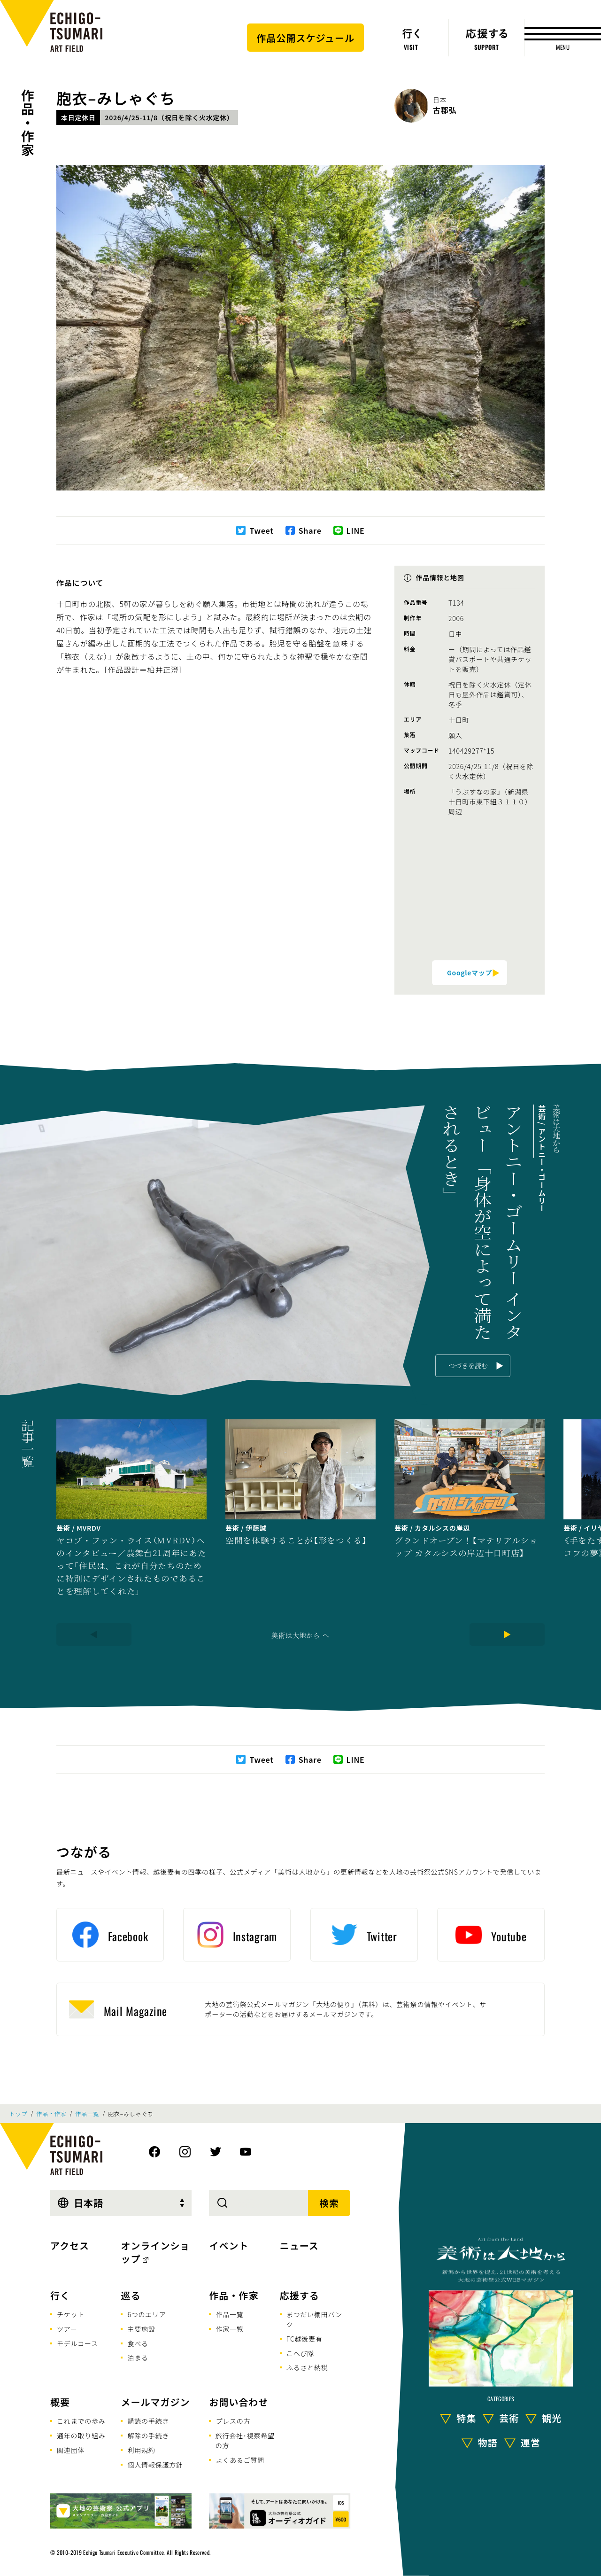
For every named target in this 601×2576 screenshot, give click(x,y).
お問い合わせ (238, 2402)
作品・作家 (27, 122)
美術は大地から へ (300, 1635)
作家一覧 (229, 2329)
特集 (466, 2417)
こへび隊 (300, 2353)
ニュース (299, 2245)
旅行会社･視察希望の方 (245, 2440)
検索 (329, 2203)
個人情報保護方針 (155, 2464)
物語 (488, 2442)
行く (60, 2295)
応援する (299, 2295)
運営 (530, 2442)
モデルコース (77, 2343)
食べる (137, 2343)
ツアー (67, 2329)
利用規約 (141, 2450)
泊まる (137, 2357)
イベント (228, 2245)
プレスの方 (233, 2421)
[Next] (507, 1634)
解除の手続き (148, 2435)
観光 (552, 2417)
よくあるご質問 (240, 2460)
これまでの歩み (81, 2421)
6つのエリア (146, 2314)
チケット (71, 2314)
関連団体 (71, 2450)
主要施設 (141, 2329)
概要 (60, 2402)
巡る (130, 2295)
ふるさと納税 (307, 2367)
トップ (18, 2114)
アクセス (69, 2245)
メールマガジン (155, 2402)
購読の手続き (148, 2421)
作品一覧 (87, 2114)
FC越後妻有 (304, 2338)
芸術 (509, 2417)
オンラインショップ (155, 2252)
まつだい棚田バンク (314, 2319)
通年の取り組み (81, 2435)
